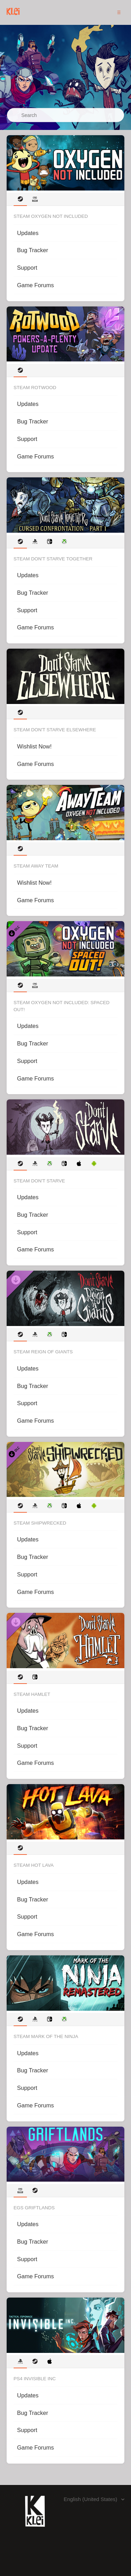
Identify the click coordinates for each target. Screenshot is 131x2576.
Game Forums (35, 285)
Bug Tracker (32, 250)
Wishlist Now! (34, 746)
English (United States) (91, 2499)
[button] (119, 12)
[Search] (65, 115)
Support (27, 267)
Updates (27, 233)
